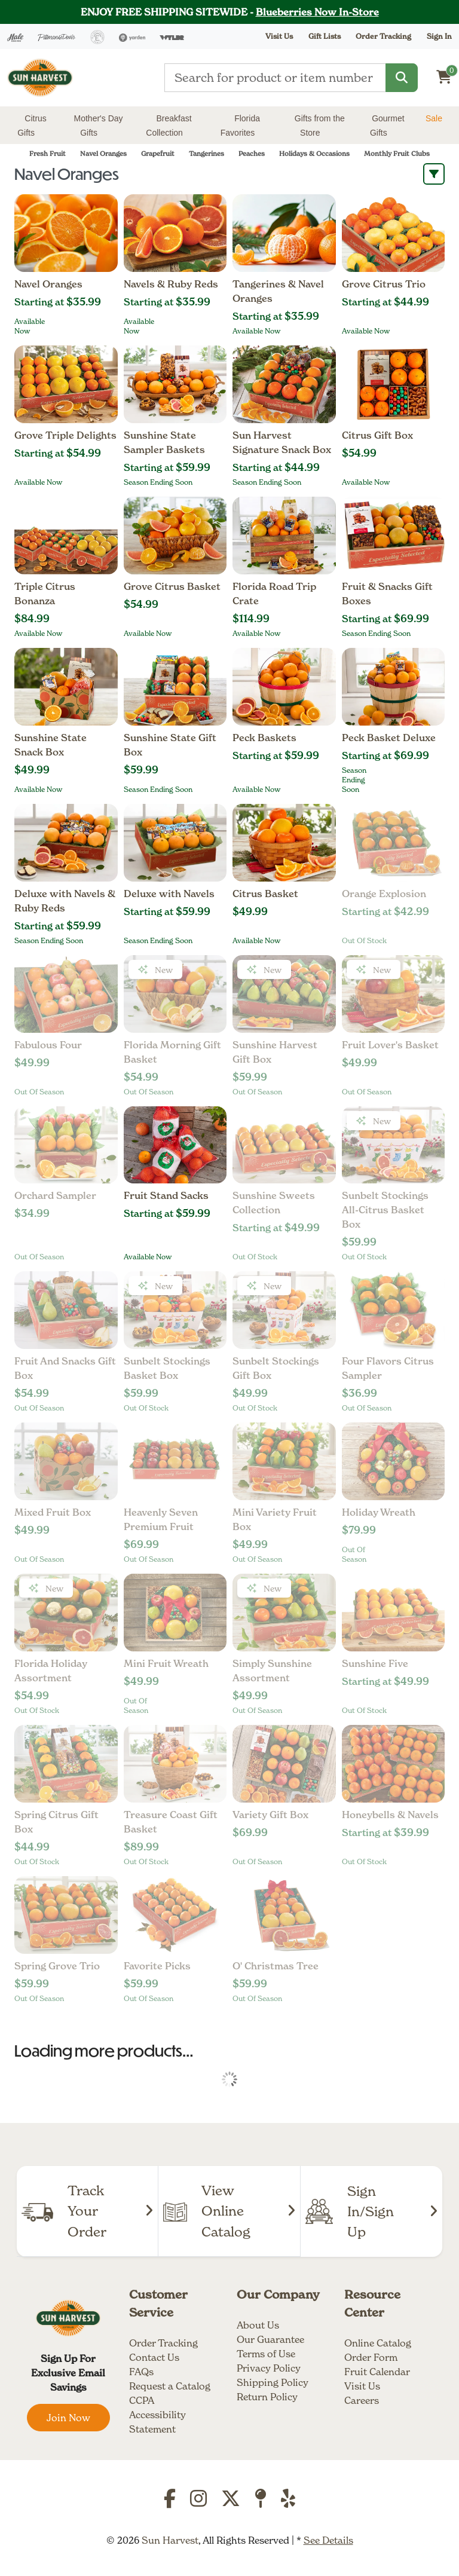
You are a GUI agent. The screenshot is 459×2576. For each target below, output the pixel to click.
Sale (434, 118)
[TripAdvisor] (261, 2502)
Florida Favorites (240, 125)
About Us (258, 2325)
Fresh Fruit (47, 153)
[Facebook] (170, 2502)
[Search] (401, 77)
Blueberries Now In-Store (317, 12)
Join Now (68, 2418)
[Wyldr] (172, 36)
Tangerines (206, 153)
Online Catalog (377, 2343)
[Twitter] (230, 2502)
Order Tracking (383, 36)
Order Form (370, 2357)
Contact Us (154, 2357)
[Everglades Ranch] (97, 36)
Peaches (251, 153)
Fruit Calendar (377, 2372)
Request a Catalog (169, 2386)
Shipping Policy (272, 2382)
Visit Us (362, 2386)
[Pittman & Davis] (57, 36)
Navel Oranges (103, 153)
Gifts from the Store (320, 125)
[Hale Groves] (15, 36)
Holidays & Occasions (314, 153)
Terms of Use (266, 2354)
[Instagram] (198, 2502)
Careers (361, 2400)
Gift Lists (324, 36)
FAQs (141, 2372)
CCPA (141, 2400)
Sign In (439, 36)
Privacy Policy (269, 2368)
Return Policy (267, 2397)
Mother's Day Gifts (98, 125)
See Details (328, 2540)
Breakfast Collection (168, 125)
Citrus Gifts (32, 125)
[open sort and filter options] (434, 174)
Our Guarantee (270, 2339)
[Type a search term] (275, 77)
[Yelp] (288, 2502)
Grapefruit (158, 153)
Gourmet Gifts (387, 125)
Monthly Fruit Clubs (397, 153)
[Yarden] (132, 36)
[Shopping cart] (444, 77)
